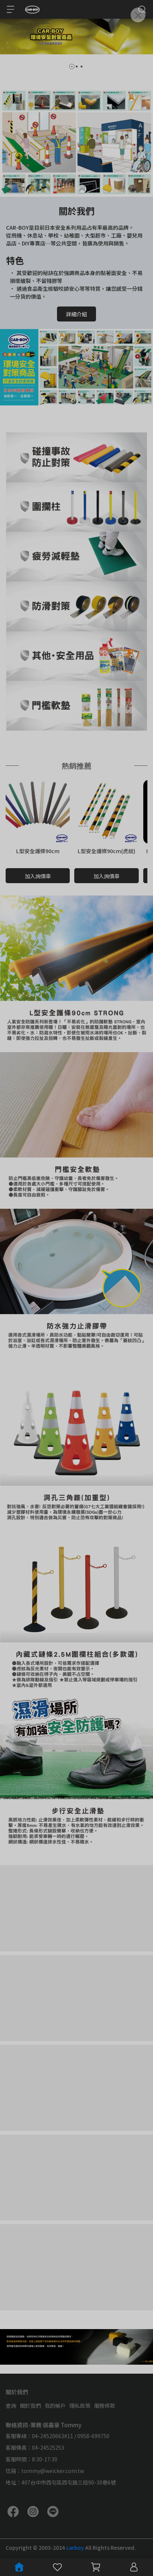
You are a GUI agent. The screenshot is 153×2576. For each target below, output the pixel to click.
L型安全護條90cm (38, 851)
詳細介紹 (76, 314)
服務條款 (104, 2405)
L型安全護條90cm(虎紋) (106, 851)
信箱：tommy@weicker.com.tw (45, 2470)
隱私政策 (79, 2405)
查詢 (11, 2405)
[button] (71, 66)
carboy (75, 2547)
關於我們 (30, 2405)
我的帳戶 (55, 2405)
